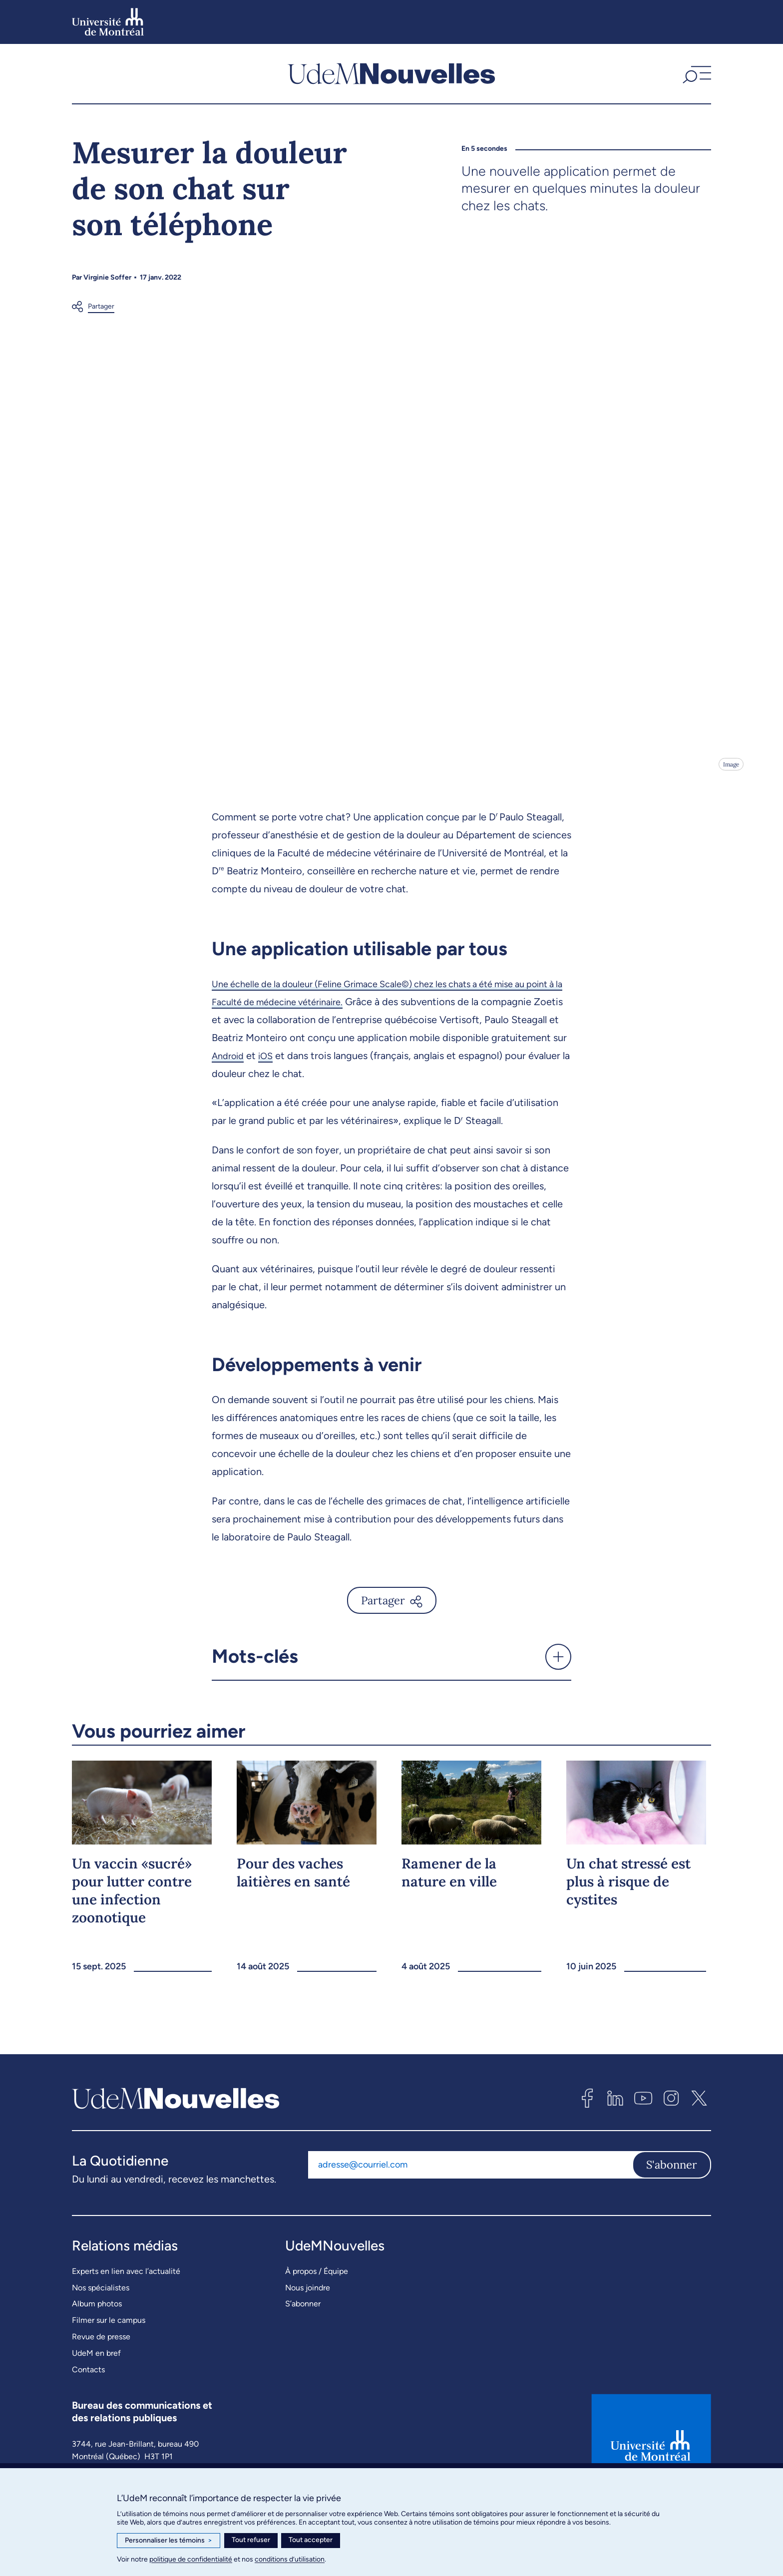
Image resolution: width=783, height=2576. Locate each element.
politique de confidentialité (190, 2559)
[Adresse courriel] (470, 2226)
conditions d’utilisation (290, 2559)
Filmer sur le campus (108, 2382)
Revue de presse (101, 2398)
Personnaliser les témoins (168, 2540)
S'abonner (671, 2227)
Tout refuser (251, 2540)
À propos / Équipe (316, 2333)
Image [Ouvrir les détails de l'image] (730, 826)
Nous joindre (307, 2349)
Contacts (88, 2431)
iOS (349, 1117)
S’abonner (303, 2366)
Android (308, 1117)
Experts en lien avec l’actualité (126, 2333)
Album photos (97, 2366)
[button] (695, 79)
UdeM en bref (96, 2415)
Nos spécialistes (100, 2349)
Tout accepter (311, 2540)
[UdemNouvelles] (391, 79)
